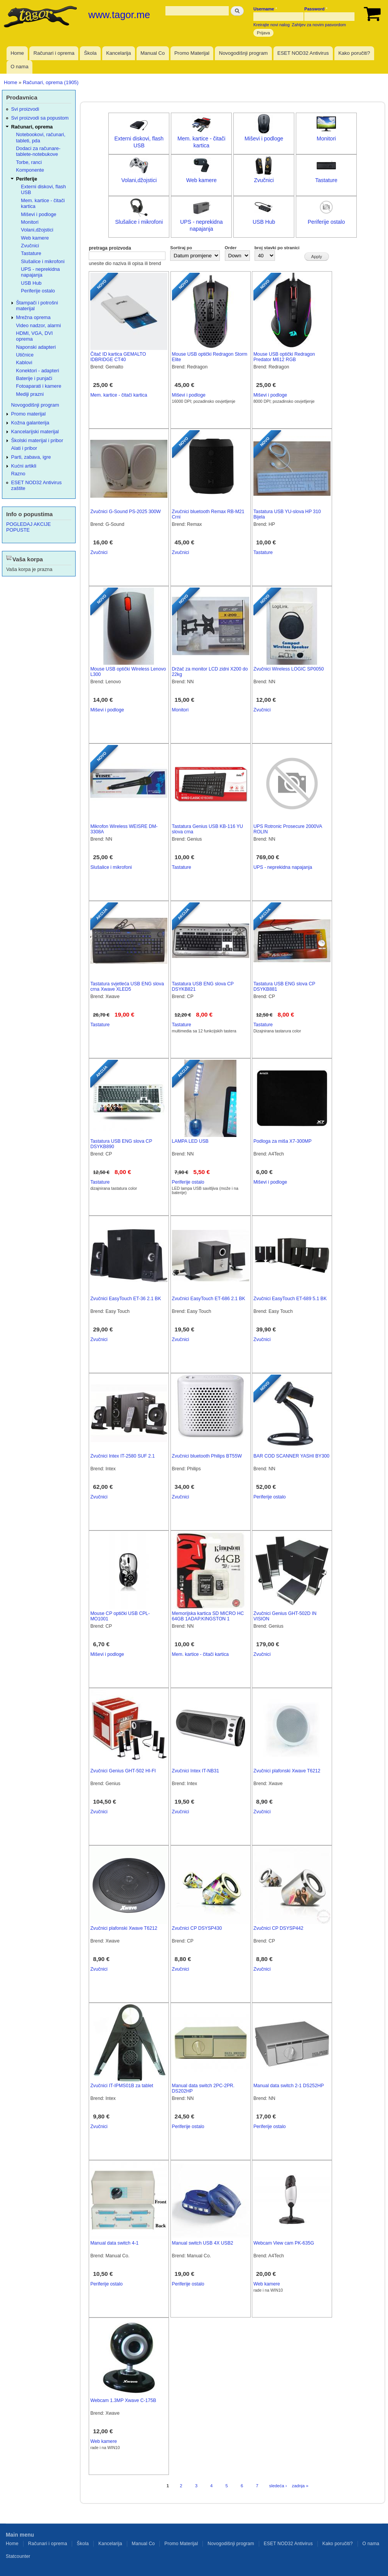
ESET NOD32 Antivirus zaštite (36, 485)
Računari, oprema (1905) (51, 82)
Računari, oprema (32, 127)
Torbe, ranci (29, 162)
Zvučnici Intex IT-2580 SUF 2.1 (122, 1456)
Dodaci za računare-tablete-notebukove (38, 151)
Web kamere (201, 180)
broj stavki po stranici (277, 247)
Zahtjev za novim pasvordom (319, 24)
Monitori (326, 138)
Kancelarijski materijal (35, 431)
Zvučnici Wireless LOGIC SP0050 (288, 669)
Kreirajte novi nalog (271, 24)
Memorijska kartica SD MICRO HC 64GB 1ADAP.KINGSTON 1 (208, 1616)
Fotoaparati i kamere (38, 386)
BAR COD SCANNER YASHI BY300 (291, 1456)
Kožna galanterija (30, 423)
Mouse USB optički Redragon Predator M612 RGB (284, 357)
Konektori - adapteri (37, 370)
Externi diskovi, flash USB (43, 189)
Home (17, 53)
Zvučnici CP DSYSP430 (197, 1928)
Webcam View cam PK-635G (283, 2243)
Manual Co (152, 53)
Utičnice (25, 355)
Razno (18, 473)
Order (231, 247)
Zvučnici (263, 180)
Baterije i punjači (34, 378)
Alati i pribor (24, 448)
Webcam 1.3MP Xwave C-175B (123, 2400)
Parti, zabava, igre (31, 457)
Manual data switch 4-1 (114, 2243)
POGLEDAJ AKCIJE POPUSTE (28, 527)
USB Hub (264, 222)
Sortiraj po (181, 247)
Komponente (30, 170)
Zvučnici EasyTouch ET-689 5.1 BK (290, 1298)
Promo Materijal (191, 53)
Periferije (26, 179)
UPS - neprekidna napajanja (282, 867)
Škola (90, 53)
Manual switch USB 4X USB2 (202, 2243)
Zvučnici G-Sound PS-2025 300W (125, 511)
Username (265, 9)
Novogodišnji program (243, 53)
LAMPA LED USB (190, 1141)
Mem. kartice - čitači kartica (118, 395)
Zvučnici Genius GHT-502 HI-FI (123, 1771)
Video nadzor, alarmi (38, 325)
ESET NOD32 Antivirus (303, 53)
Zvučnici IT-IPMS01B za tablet (121, 2085)
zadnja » (300, 2485)
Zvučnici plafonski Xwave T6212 (287, 1771)
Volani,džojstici (139, 180)
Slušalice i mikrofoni (139, 222)
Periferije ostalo (326, 222)
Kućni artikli (23, 466)
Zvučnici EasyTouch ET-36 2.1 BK (125, 1298)
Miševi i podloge (264, 138)
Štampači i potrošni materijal (37, 305)
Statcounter (18, 2556)
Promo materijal (28, 414)
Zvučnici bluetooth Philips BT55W (207, 1456)
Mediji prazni (30, 394)
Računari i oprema (54, 53)
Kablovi (24, 362)
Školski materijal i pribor (37, 440)
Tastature (326, 180)
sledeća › (278, 2485)
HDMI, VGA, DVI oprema (34, 336)
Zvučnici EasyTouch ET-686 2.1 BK (208, 1298)
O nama (19, 66)
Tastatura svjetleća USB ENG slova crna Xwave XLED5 (127, 986)
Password (315, 9)
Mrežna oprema (33, 317)
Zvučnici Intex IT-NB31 (195, 1771)
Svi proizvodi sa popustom (40, 118)
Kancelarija (118, 53)
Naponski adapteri (36, 347)
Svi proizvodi (25, 109)
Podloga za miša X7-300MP (282, 1141)
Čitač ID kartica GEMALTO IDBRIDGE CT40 (118, 357)
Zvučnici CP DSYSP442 (278, 1928)
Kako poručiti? (354, 53)
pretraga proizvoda (110, 248)
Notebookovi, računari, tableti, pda (41, 137)
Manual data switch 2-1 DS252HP (288, 2085)
